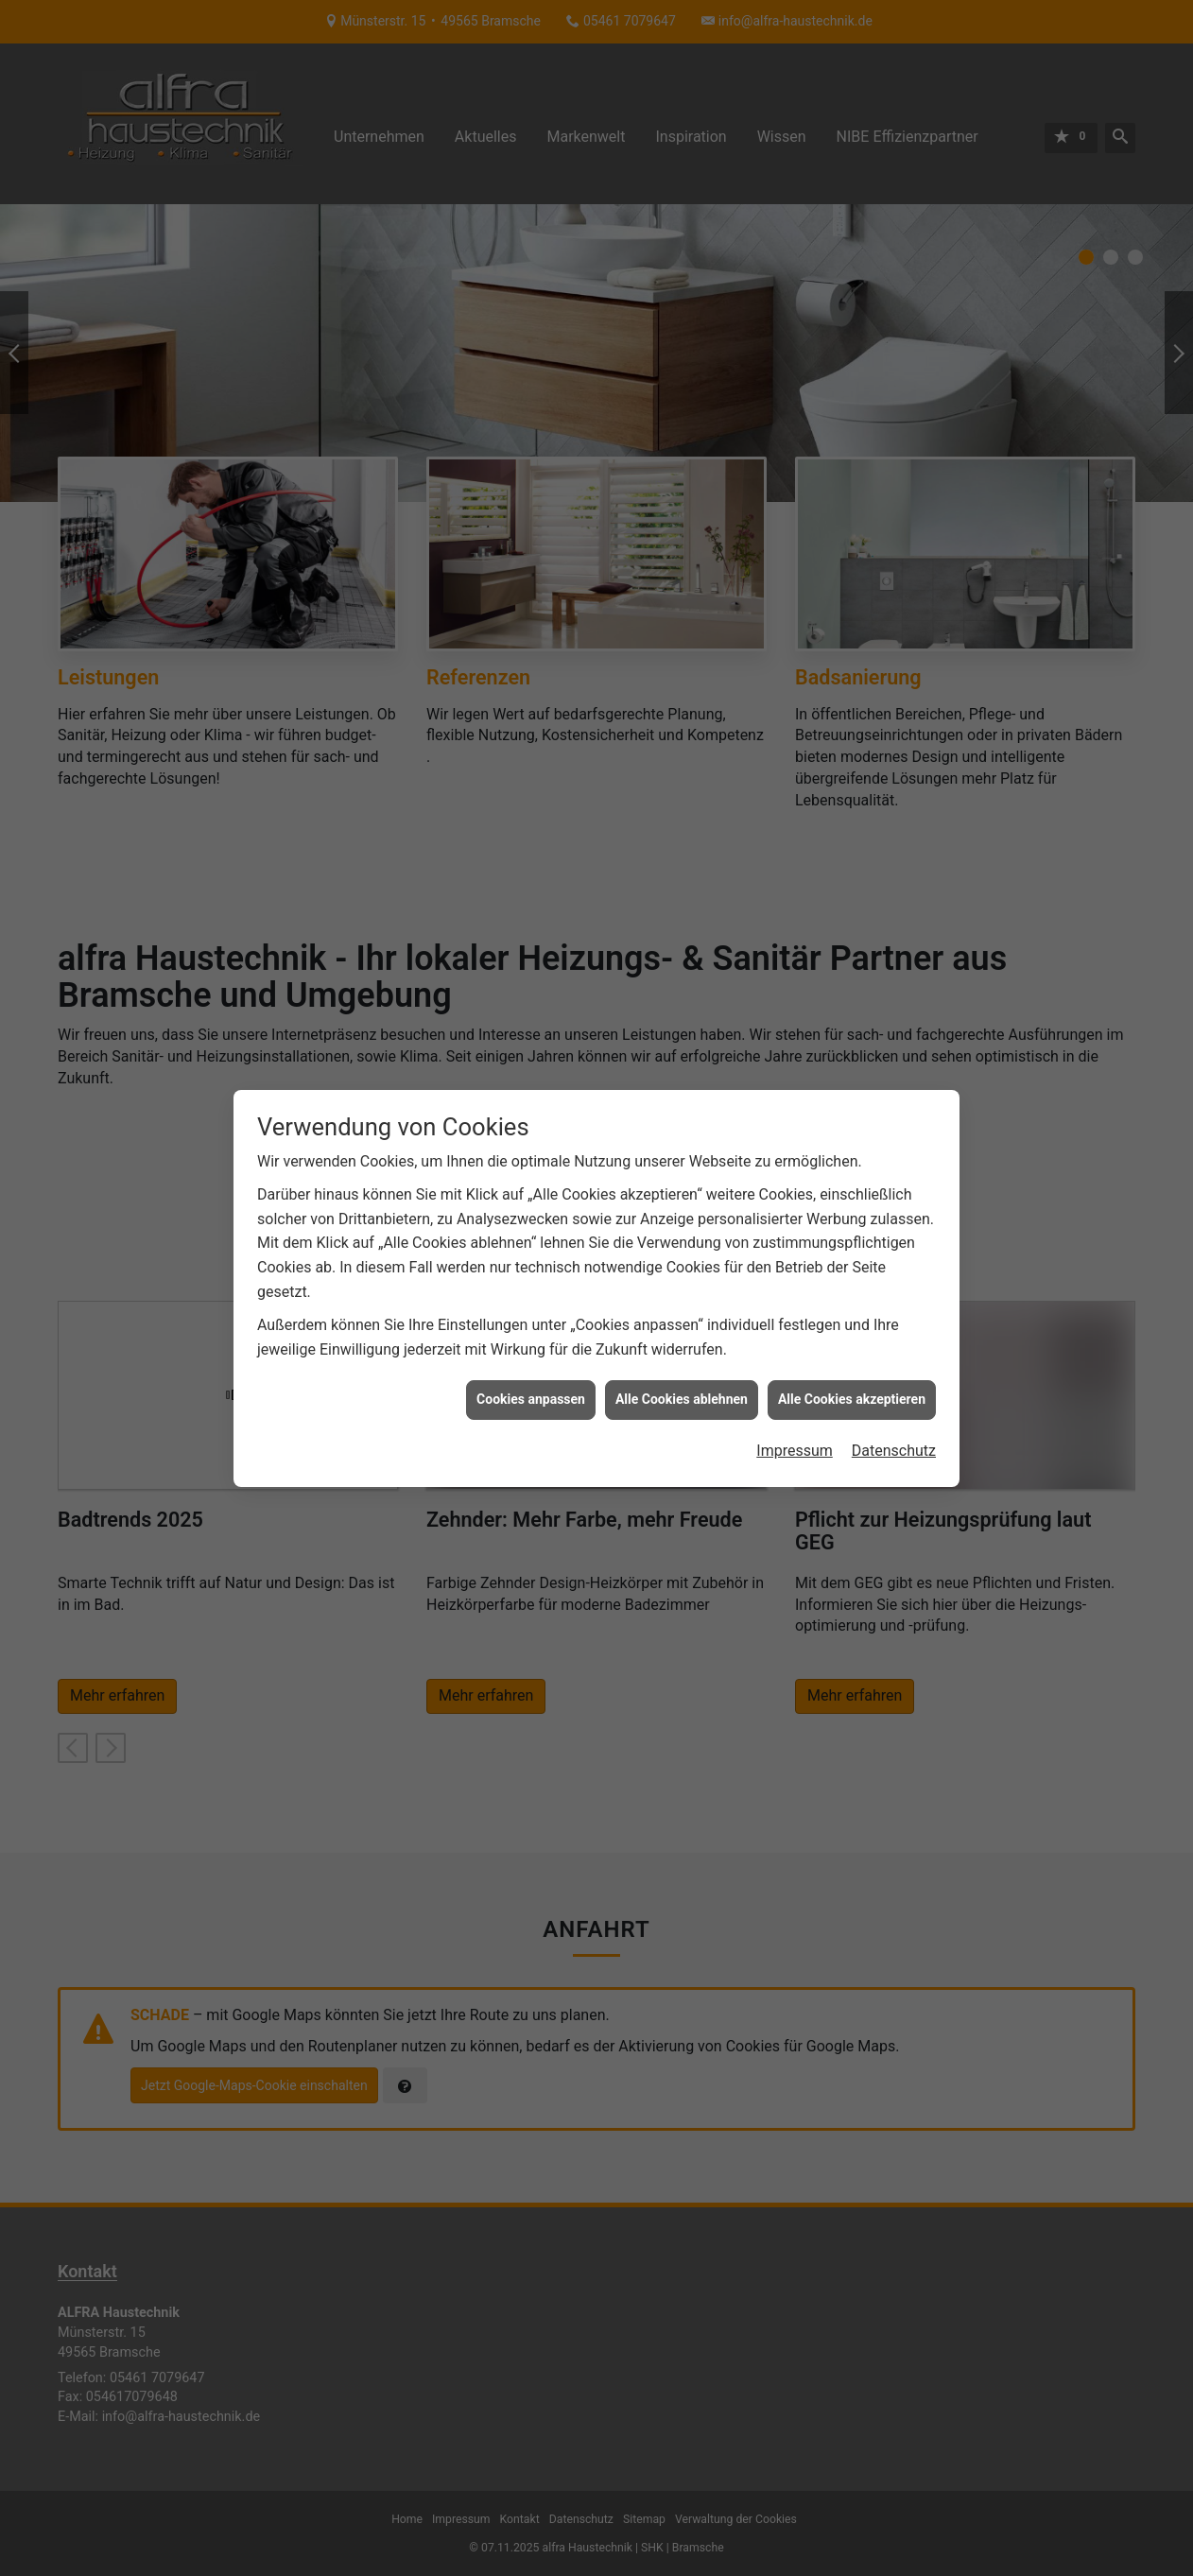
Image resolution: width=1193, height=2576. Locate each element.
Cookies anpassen (530, 1347)
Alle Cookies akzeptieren (851, 1347)
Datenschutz (894, 1398)
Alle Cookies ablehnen (681, 1347)
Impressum (794, 1398)
